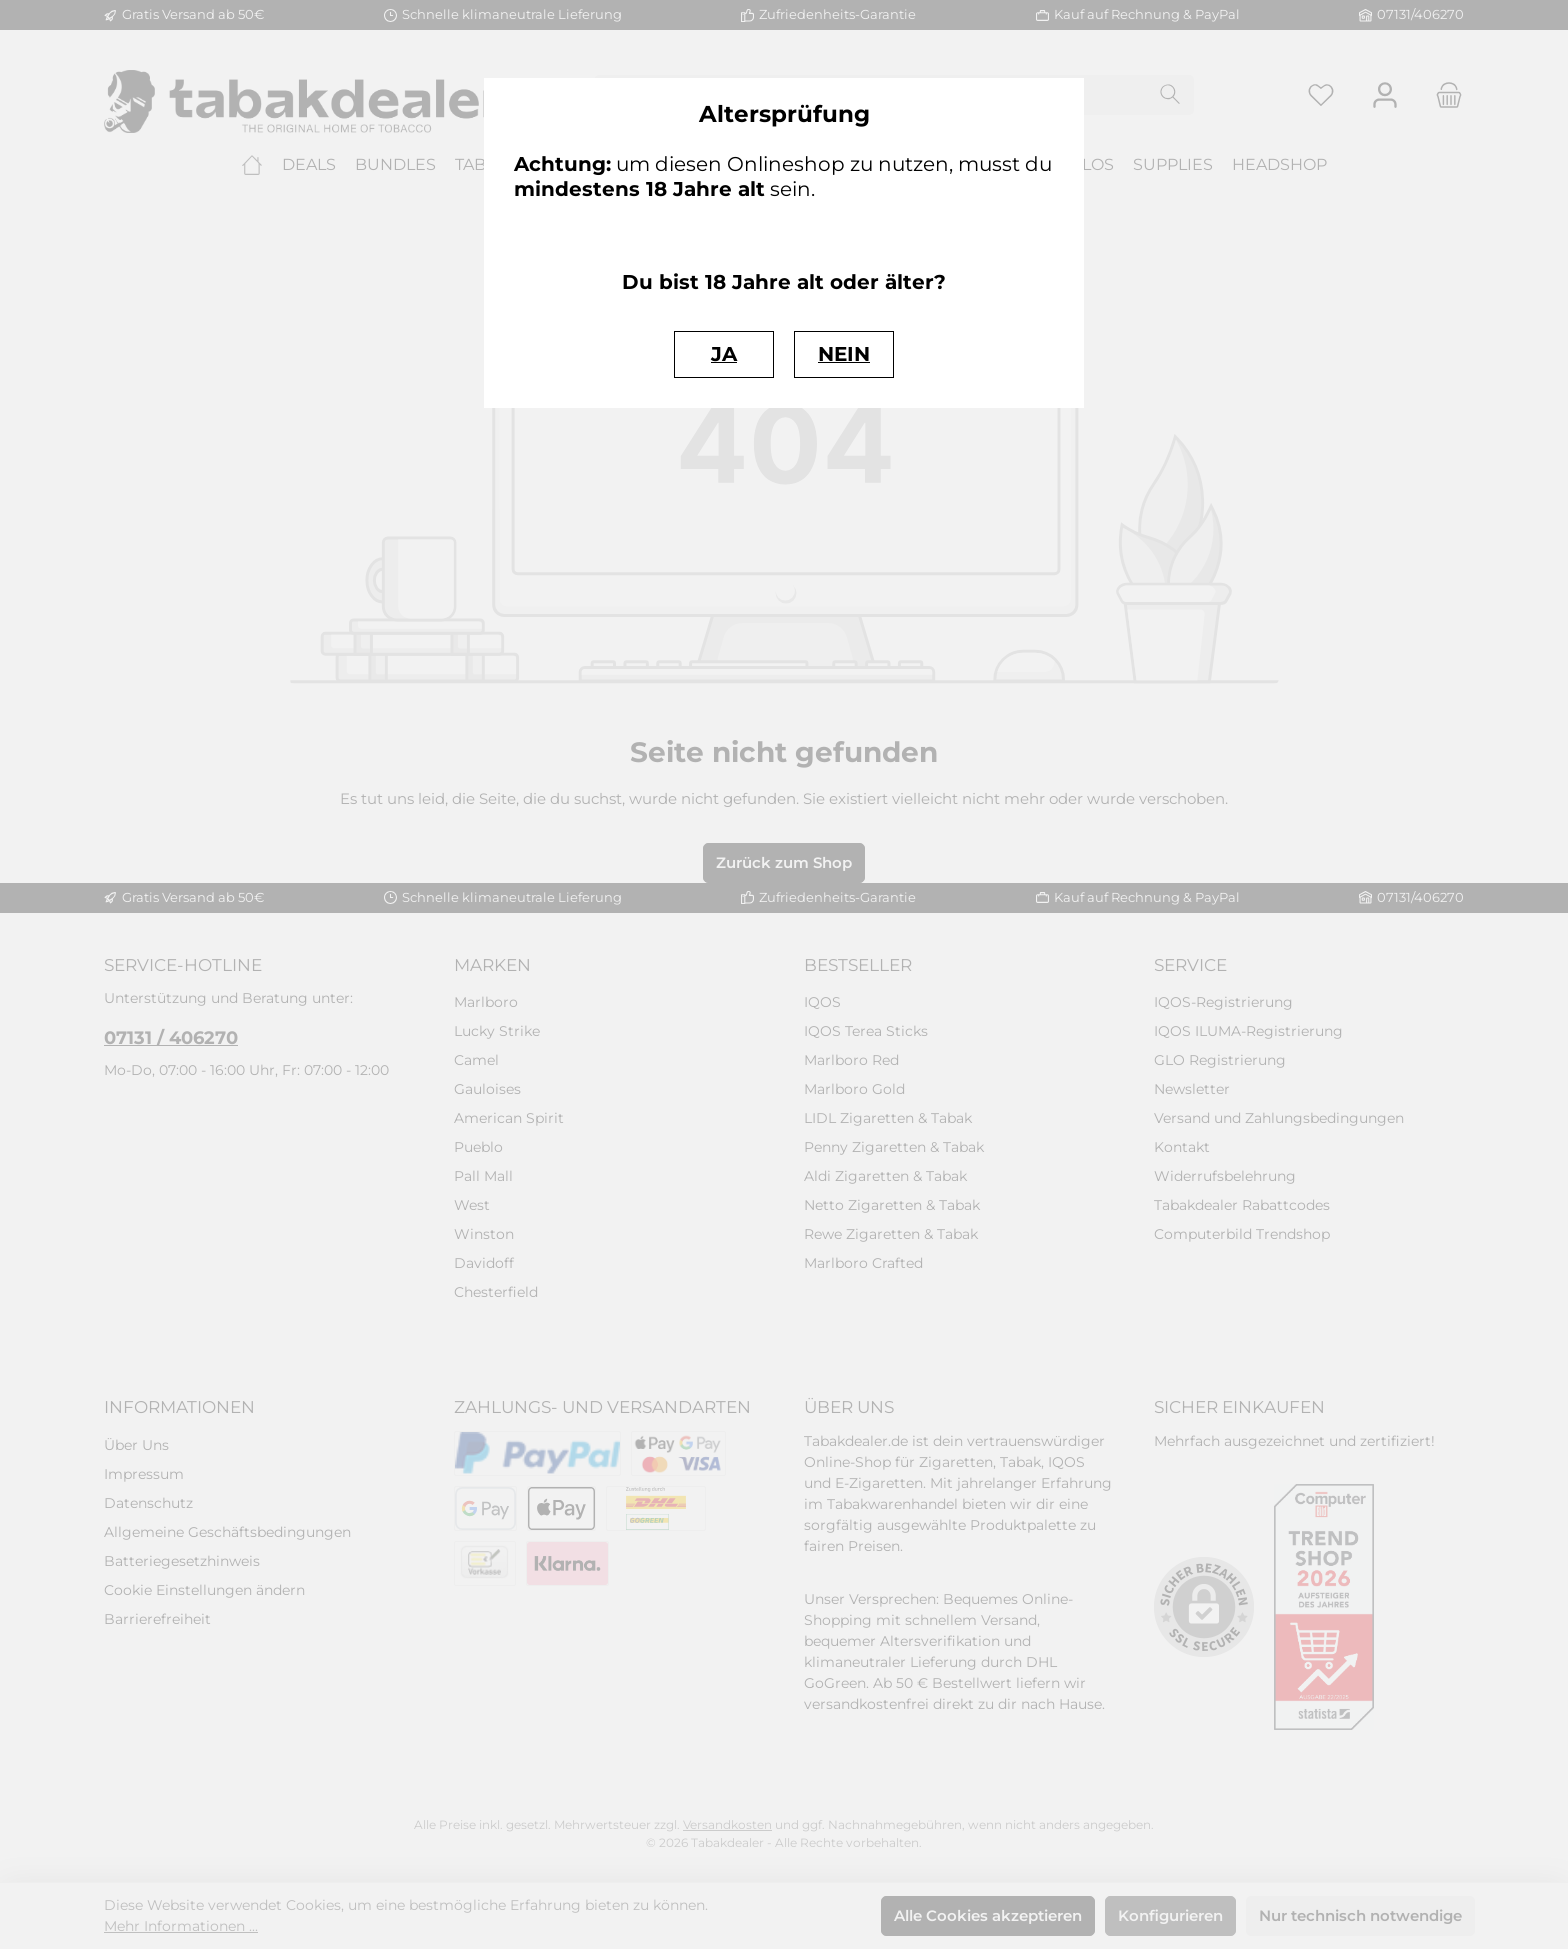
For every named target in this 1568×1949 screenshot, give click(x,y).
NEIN (844, 354)
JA (724, 354)
